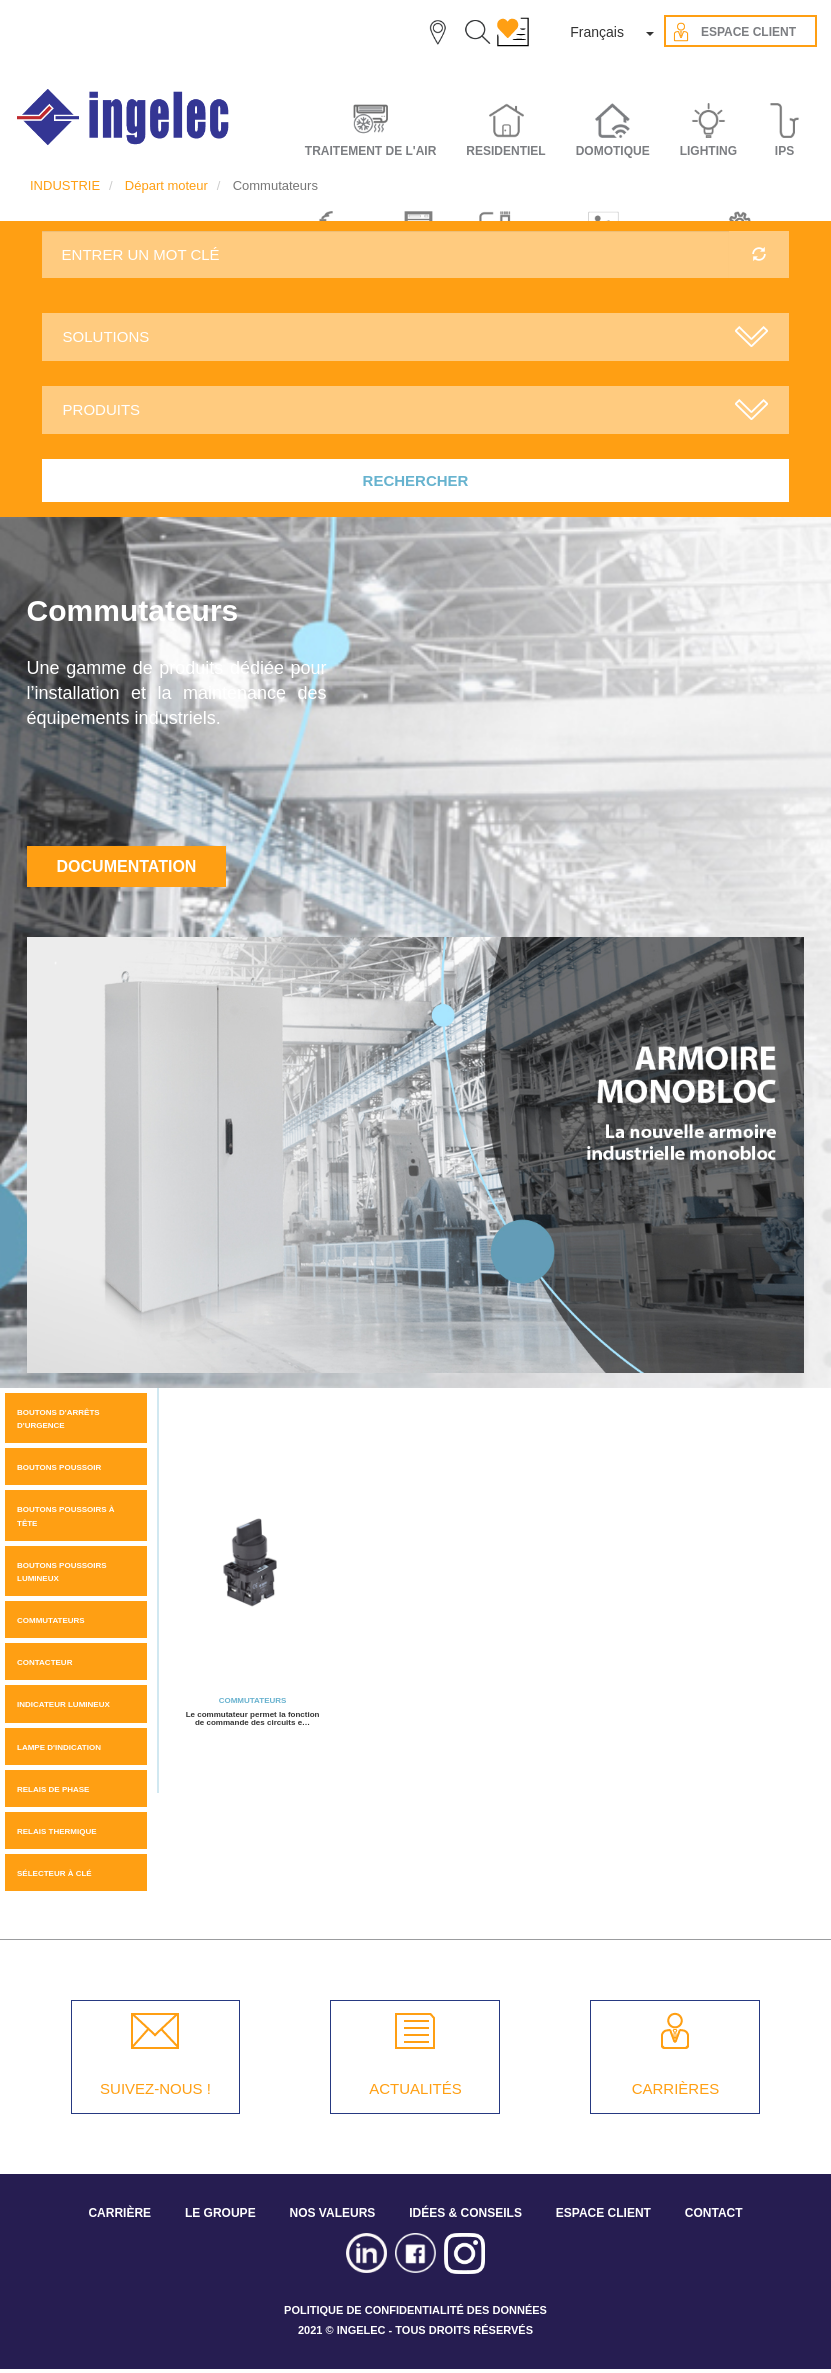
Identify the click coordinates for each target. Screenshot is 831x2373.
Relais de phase (53, 1789)
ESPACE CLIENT (603, 2213)
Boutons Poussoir (59, 1467)
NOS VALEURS (333, 2213)
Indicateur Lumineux (63, 1704)
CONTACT (714, 2213)
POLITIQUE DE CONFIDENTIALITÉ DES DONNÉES (415, 2310)
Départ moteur (166, 185)
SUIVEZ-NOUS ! (155, 2088)
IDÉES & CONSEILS (465, 2213)
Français (597, 32)
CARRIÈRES (676, 2088)
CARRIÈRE (119, 2213)
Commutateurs (51, 1620)
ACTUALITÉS (415, 2088)
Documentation (127, 866)
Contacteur (44, 1662)
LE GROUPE (220, 2213)
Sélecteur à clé (54, 1873)
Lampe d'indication (59, 1747)
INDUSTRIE (65, 185)
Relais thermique (57, 1831)
